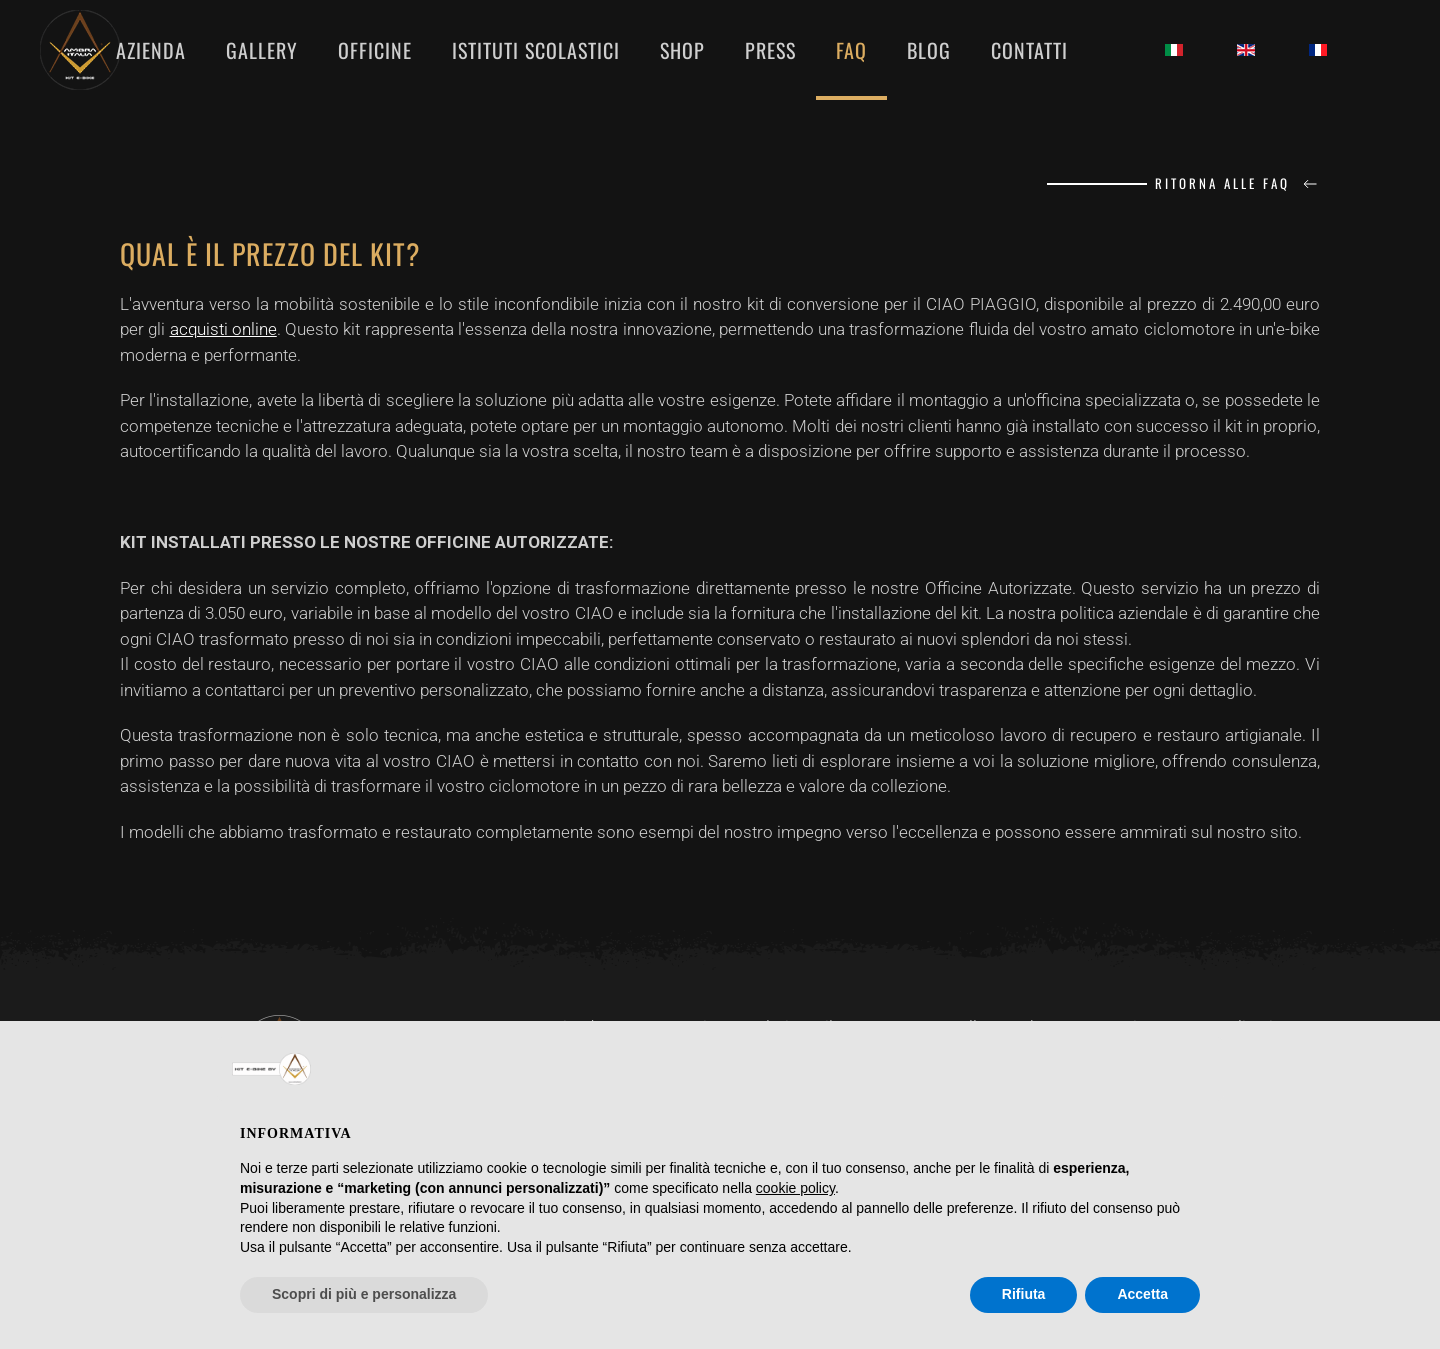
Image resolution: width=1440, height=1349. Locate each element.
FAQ (851, 50)
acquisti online (223, 329)
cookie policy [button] (795, 1188)
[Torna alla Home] (83, 50)
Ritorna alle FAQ (1237, 184)
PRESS (770, 50)
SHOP (682, 50)
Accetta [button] (1142, 1294)
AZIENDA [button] (151, 50)
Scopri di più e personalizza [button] (364, 1294)
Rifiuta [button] (1024, 1294)
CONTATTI (1029, 50)
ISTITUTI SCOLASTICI (536, 50)
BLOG (929, 50)
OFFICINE (375, 50)
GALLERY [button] (262, 50)
